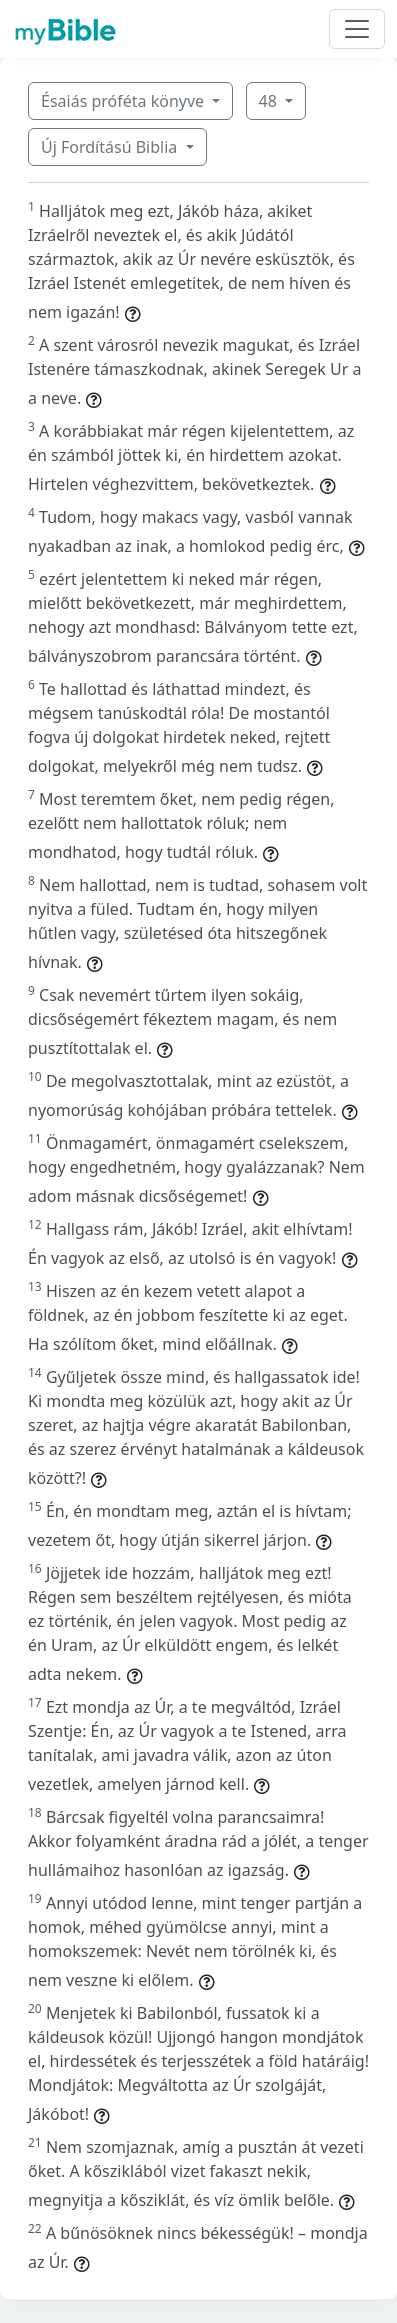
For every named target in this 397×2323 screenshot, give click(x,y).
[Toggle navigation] (357, 29)
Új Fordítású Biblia (111, 147)
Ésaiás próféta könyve (124, 101)
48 (270, 101)
